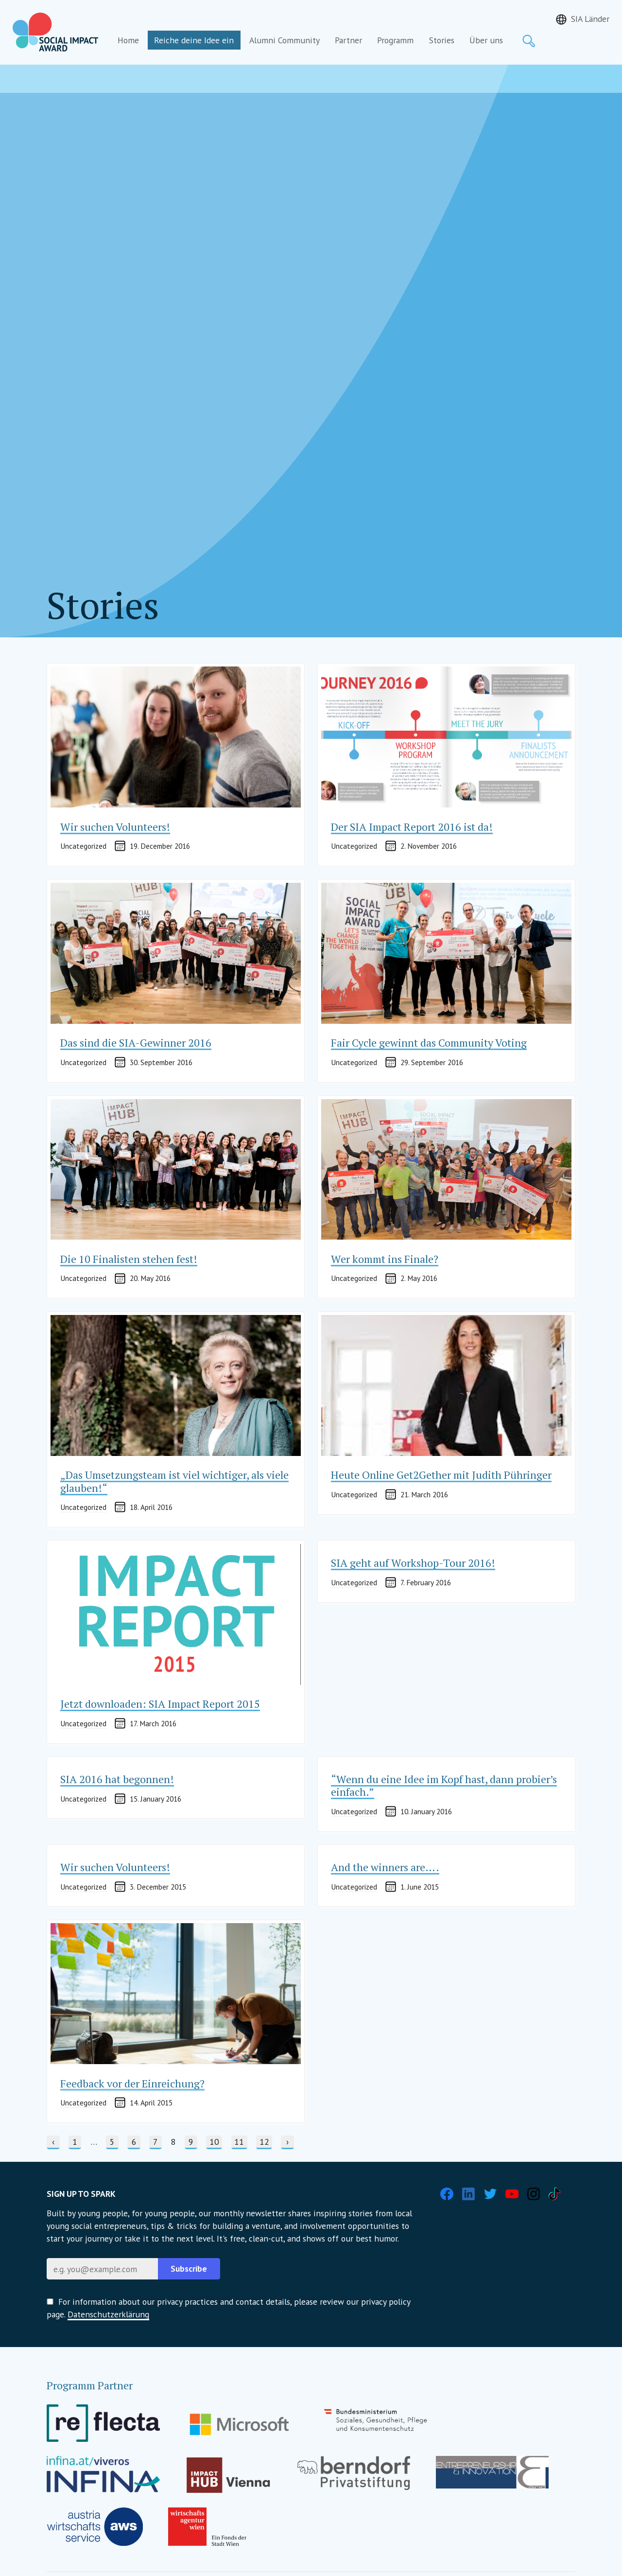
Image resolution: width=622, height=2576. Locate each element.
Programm (395, 40)
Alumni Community (284, 40)
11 (240, 2141)
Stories (441, 40)
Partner (348, 40)
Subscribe (189, 2268)
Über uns (486, 40)
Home (128, 40)
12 (266, 2141)
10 (216, 2141)
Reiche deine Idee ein (194, 40)
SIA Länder (590, 18)
